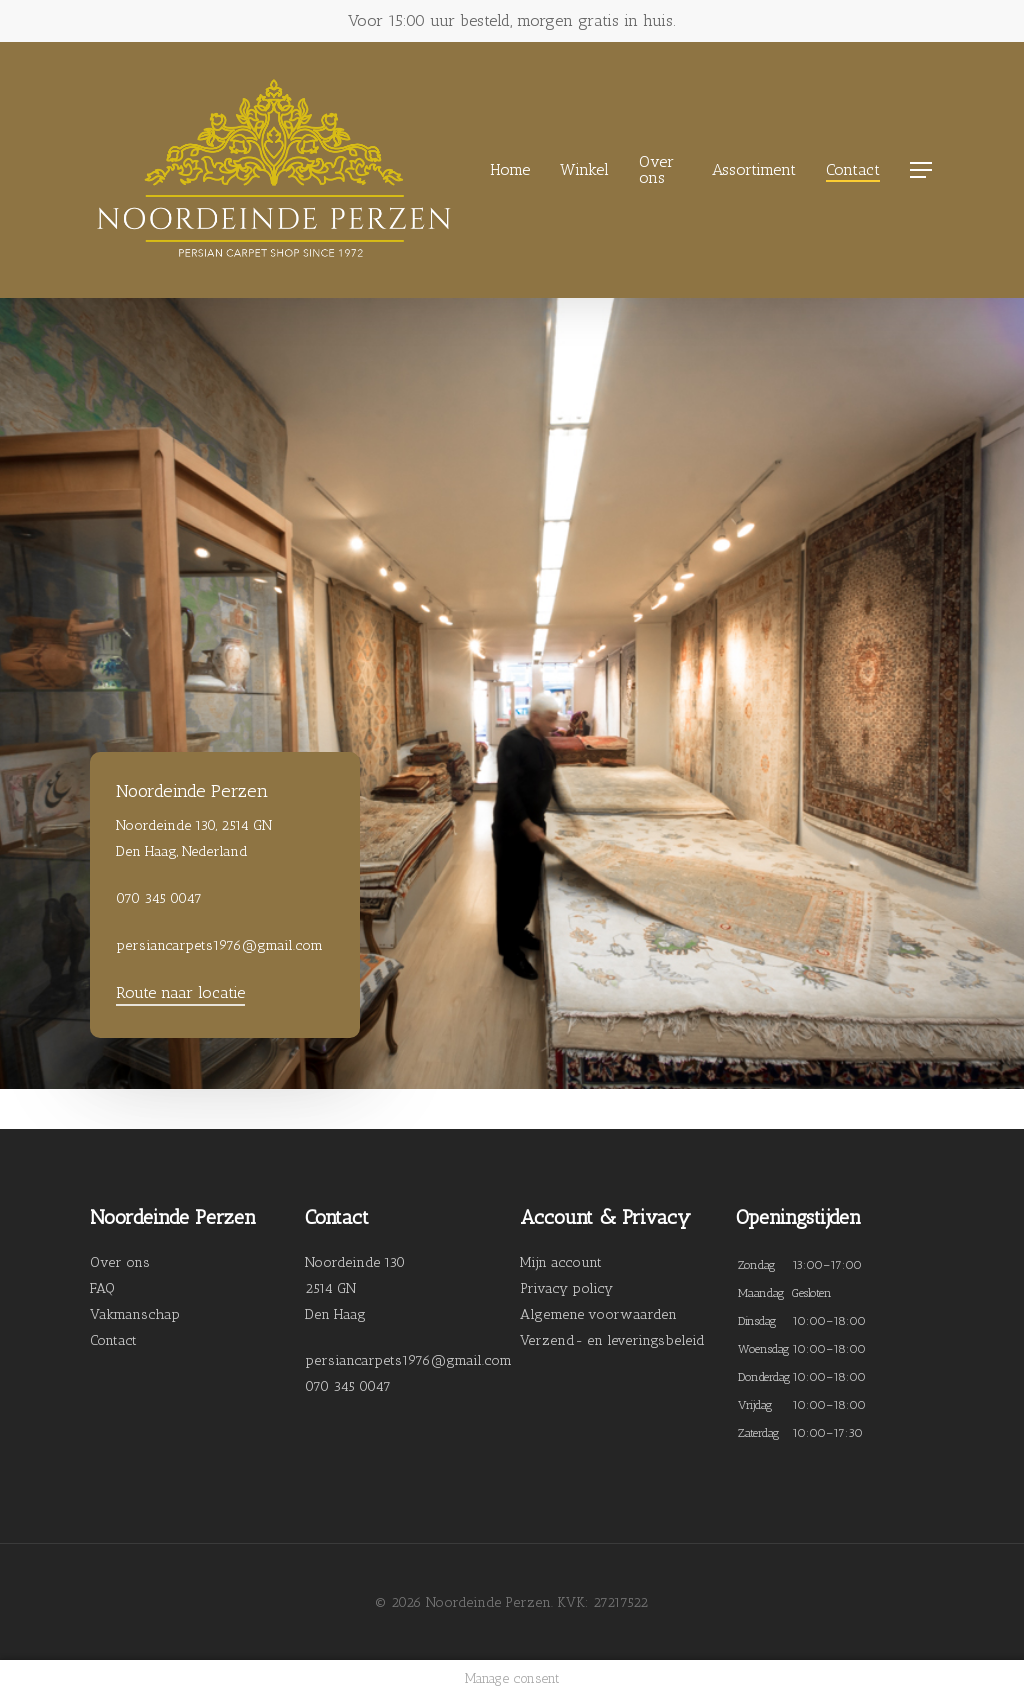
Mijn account (561, 1262)
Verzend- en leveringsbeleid (612, 1340)
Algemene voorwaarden (598, 1314)
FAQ (102, 1288)
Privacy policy (566, 1288)
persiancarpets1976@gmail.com (408, 1360)
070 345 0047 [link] (348, 1386)
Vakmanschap (135, 1314)
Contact (113, 1340)
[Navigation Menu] (922, 170)
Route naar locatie (180, 992)
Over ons (120, 1262)
